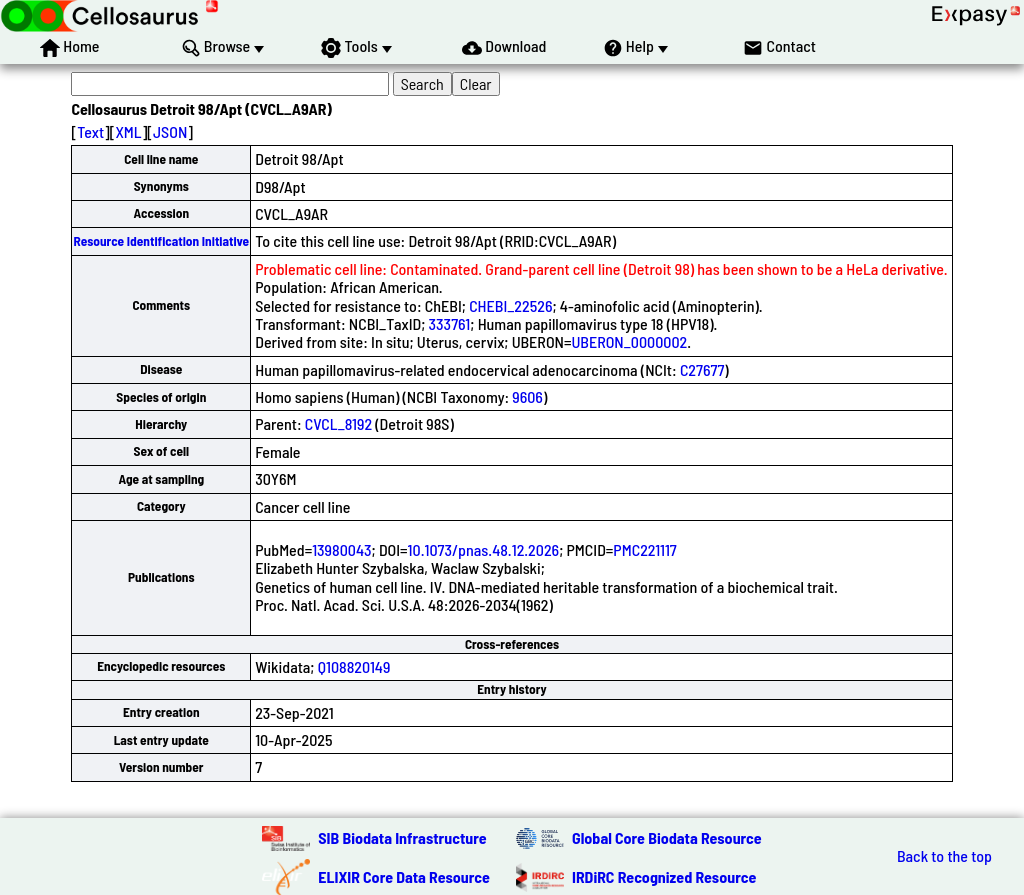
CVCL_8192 (338, 423)
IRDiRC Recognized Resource (664, 876)
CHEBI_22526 (510, 305)
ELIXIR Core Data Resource (404, 876)
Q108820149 (354, 666)
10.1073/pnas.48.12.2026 (484, 549)
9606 (527, 396)
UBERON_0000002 (629, 341)
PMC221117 (644, 549)
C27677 (702, 369)
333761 (450, 323)
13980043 (341, 549)
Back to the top (944, 856)
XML (128, 131)
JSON (170, 131)
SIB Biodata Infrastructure (402, 837)
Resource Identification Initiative (161, 241)
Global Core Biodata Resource (667, 837)
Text (90, 131)
